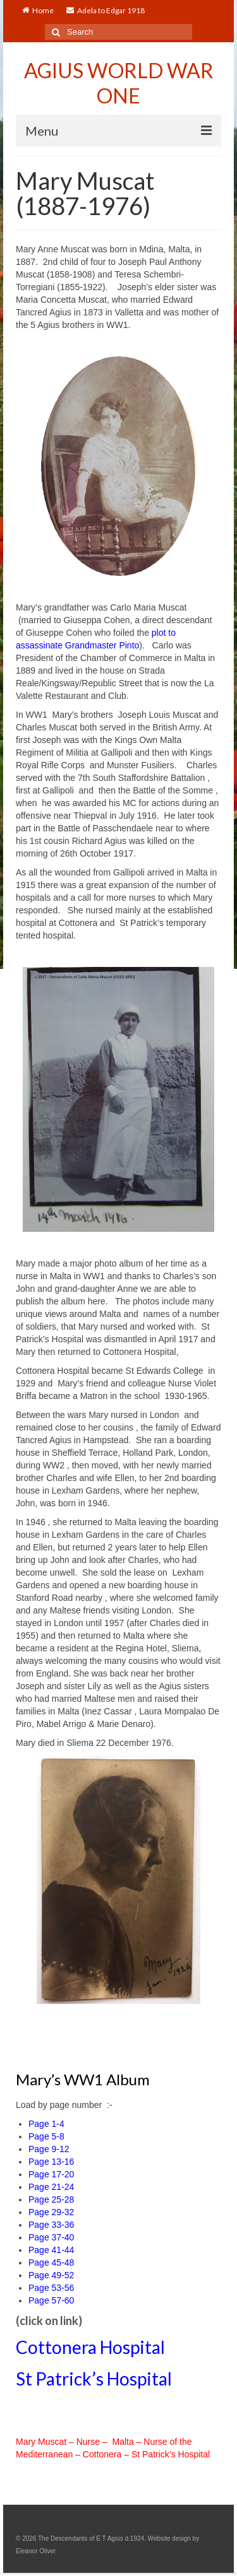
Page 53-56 (51, 2288)
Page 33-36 (51, 2225)
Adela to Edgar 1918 (105, 10)
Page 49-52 (51, 2275)
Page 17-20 (51, 2174)
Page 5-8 (46, 2136)
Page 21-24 (51, 2187)
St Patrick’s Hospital (94, 2378)
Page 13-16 (51, 2162)
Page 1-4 (46, 2124)
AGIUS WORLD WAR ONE (119, 83)
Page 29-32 (51, 2212)
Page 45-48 (51, 2262)
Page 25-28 (51, 2199)
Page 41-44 (51, 2250)
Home (38, 10)
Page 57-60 (51, 2300)
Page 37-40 (51, 2237)
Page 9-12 (49, 2149)
